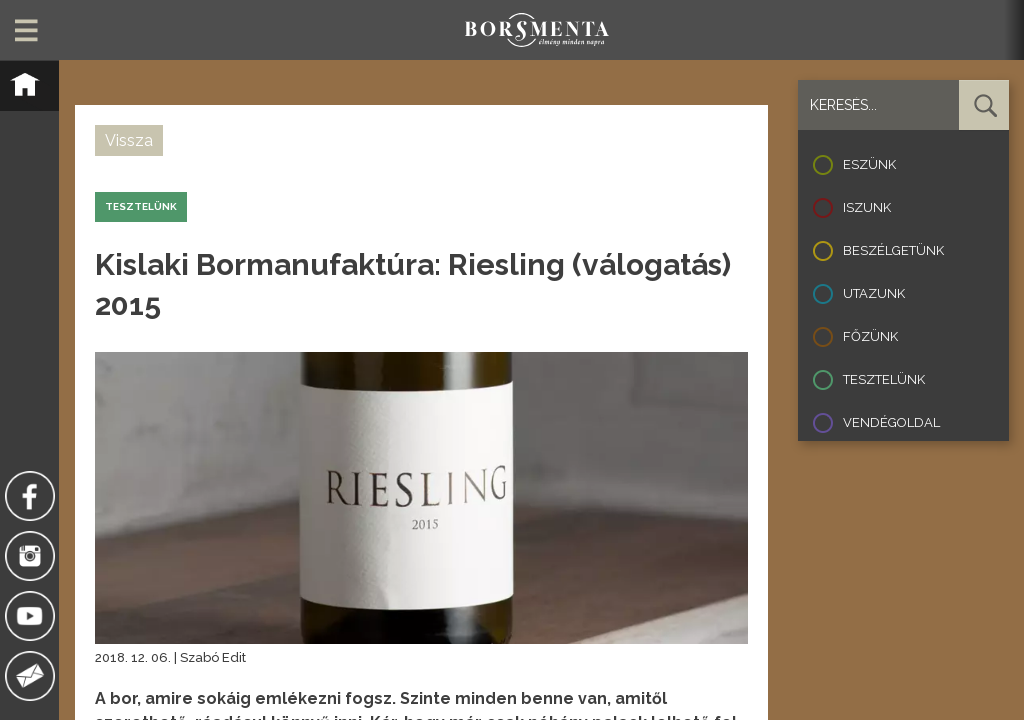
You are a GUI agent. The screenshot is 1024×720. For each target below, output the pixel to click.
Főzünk (870, 336)
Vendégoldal (891, 422)
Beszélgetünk (893, 250)
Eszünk (869, 164)
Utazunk (874, 293)
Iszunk (867, 207)
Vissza (129, 140)
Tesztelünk (884, 379)
